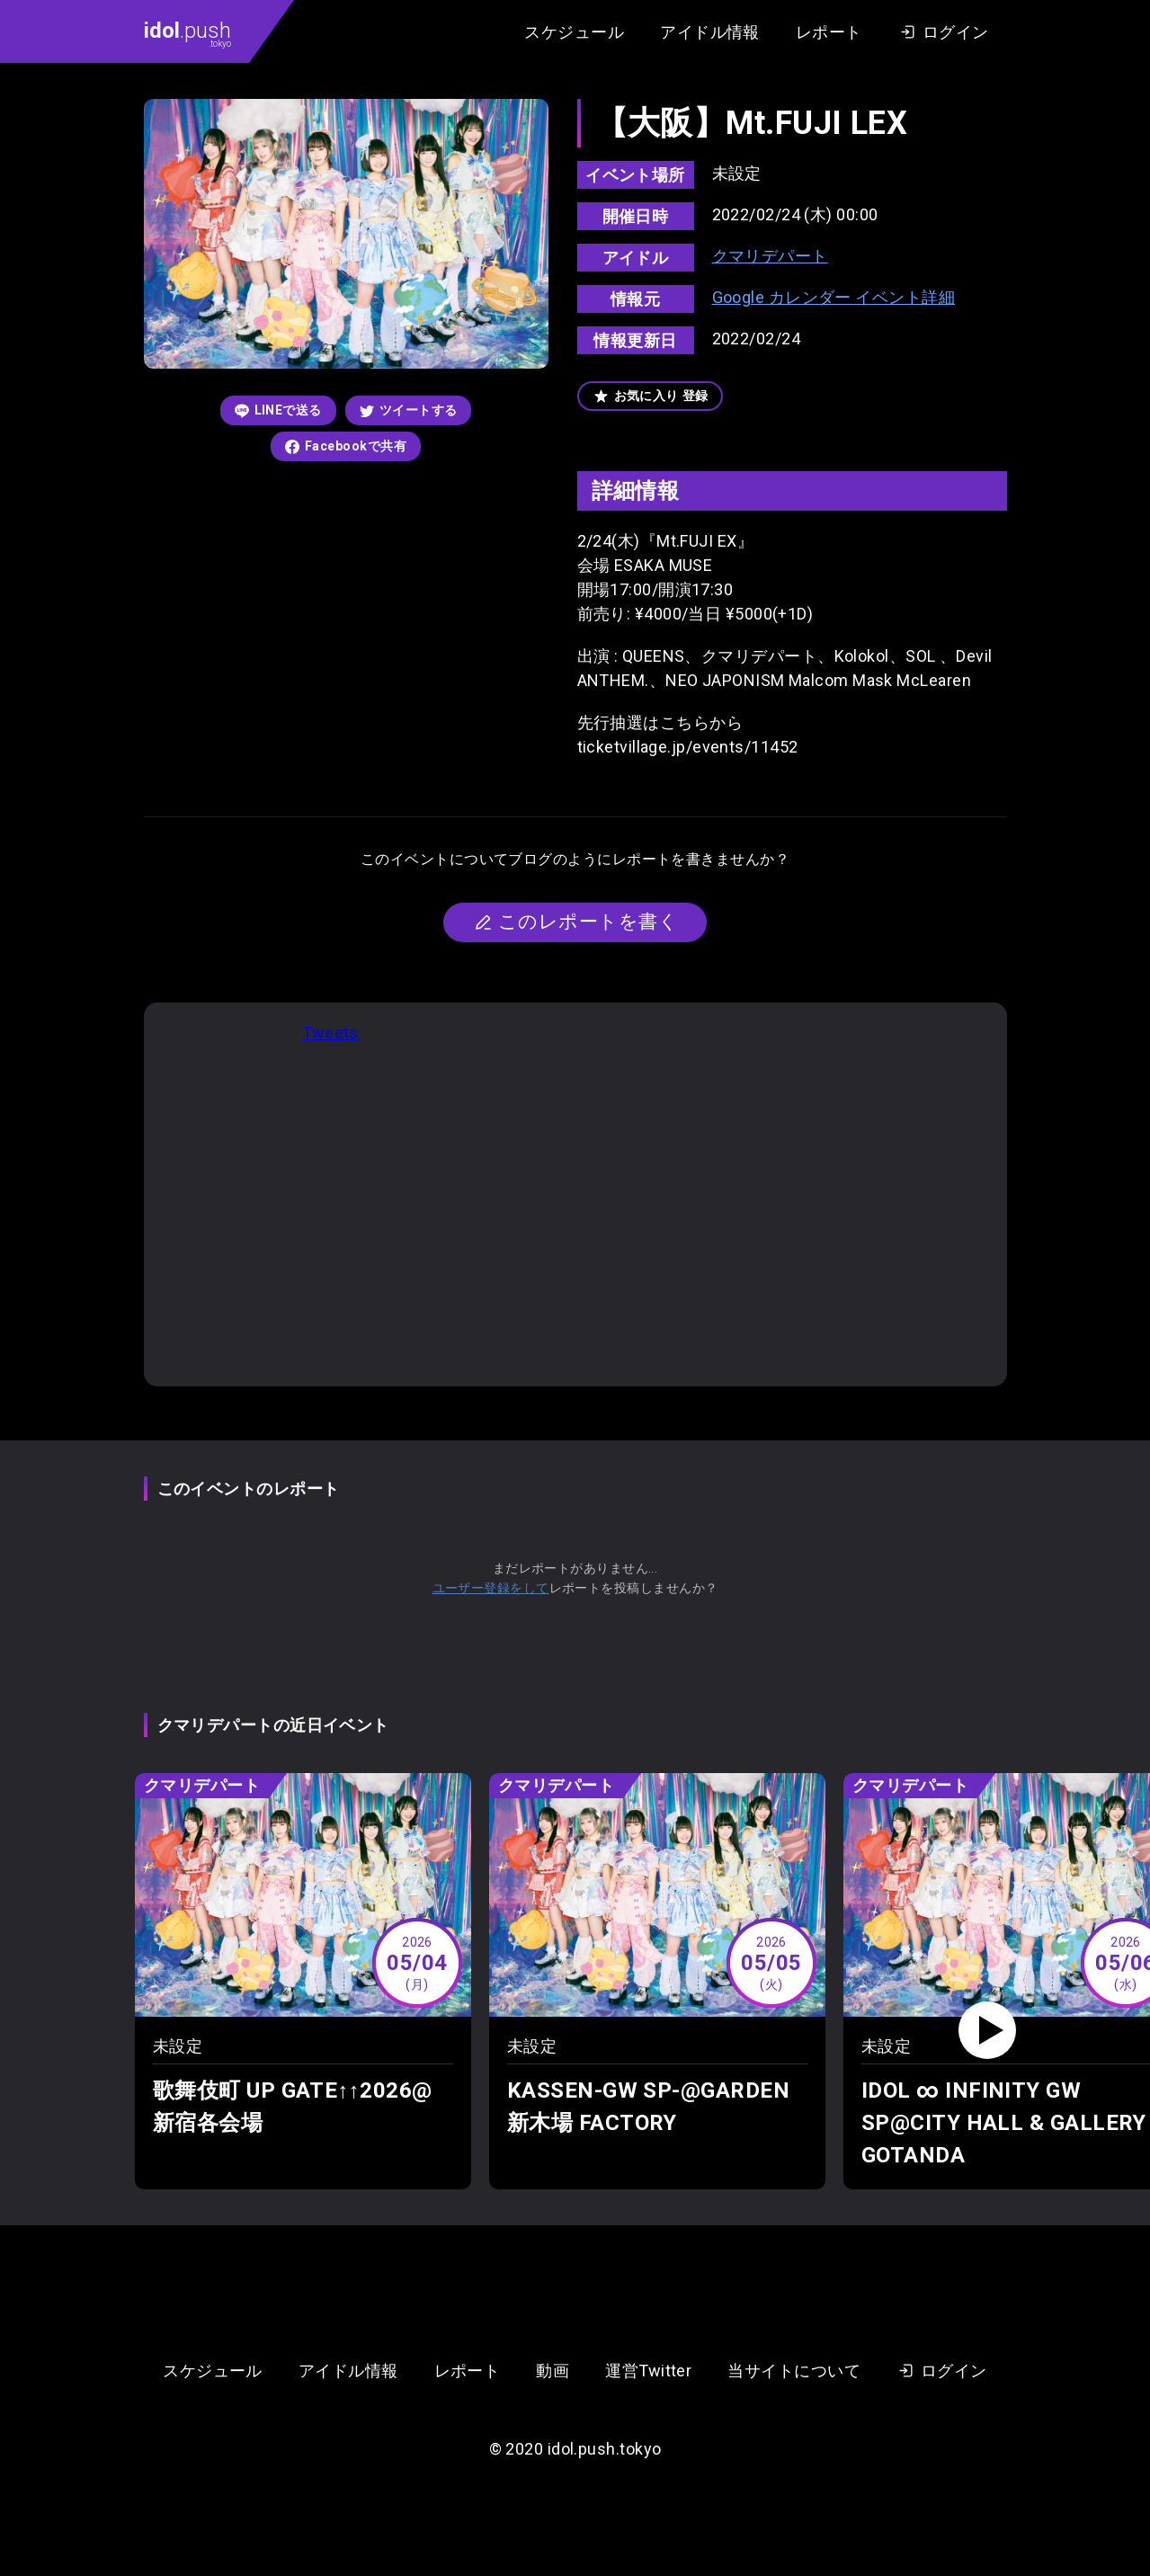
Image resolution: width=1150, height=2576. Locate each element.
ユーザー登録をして (490, 1588)
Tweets (330, 1032)
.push (187, 33)
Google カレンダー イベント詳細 (834, 297)
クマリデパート (770, 255)
